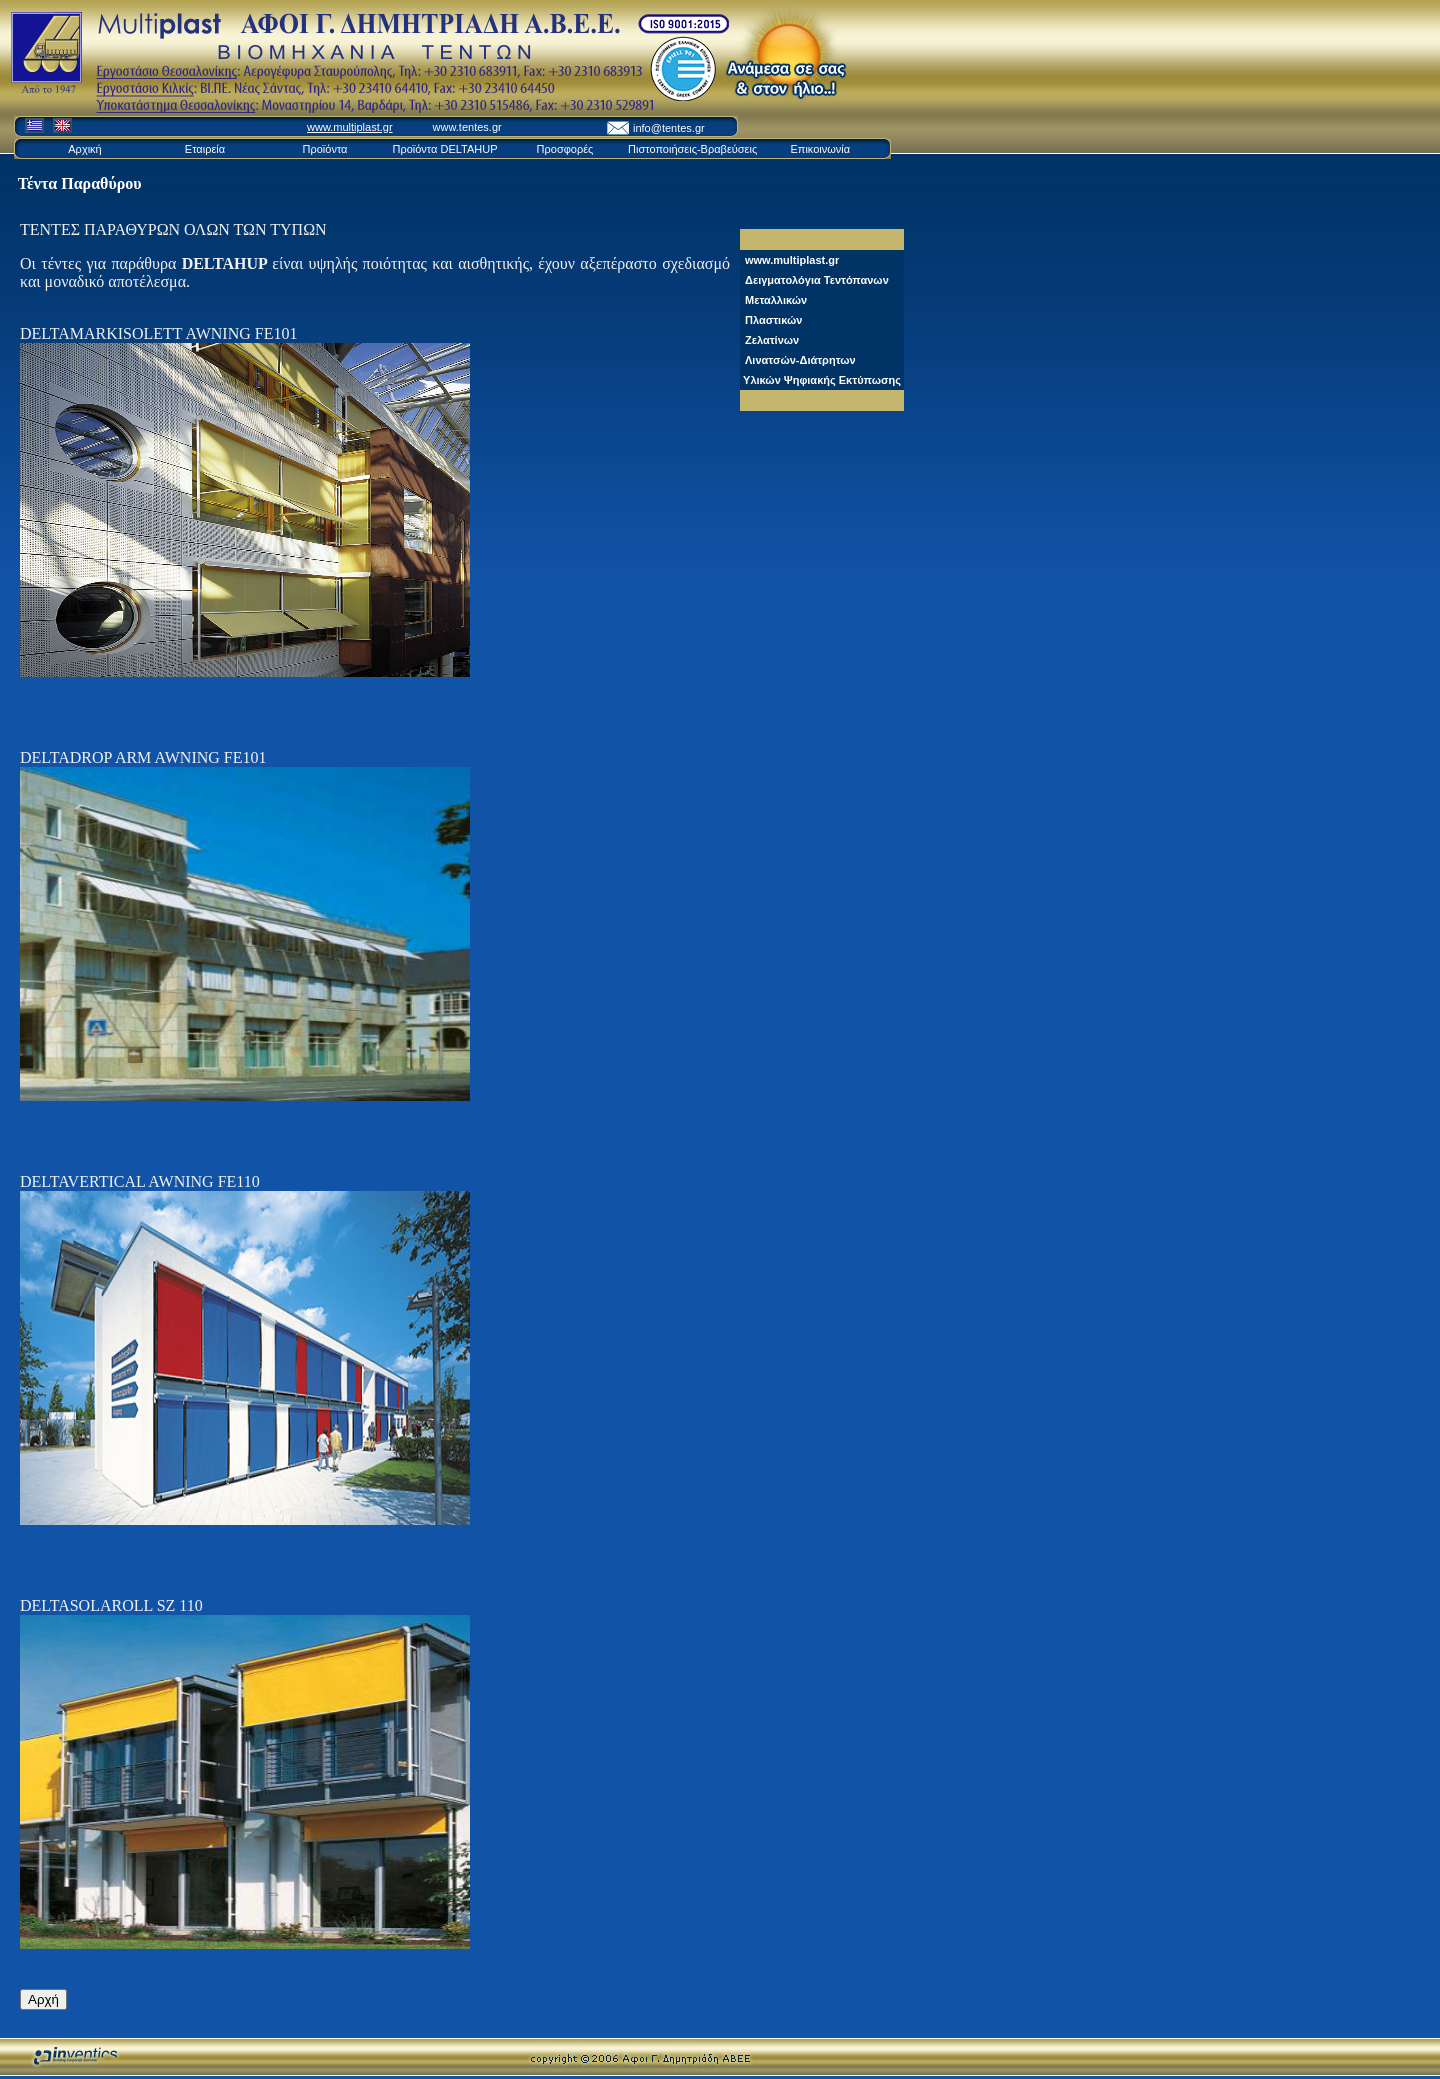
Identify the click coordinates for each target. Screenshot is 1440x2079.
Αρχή (43, 1999)
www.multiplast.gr (350, 127)
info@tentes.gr (669, 128)
